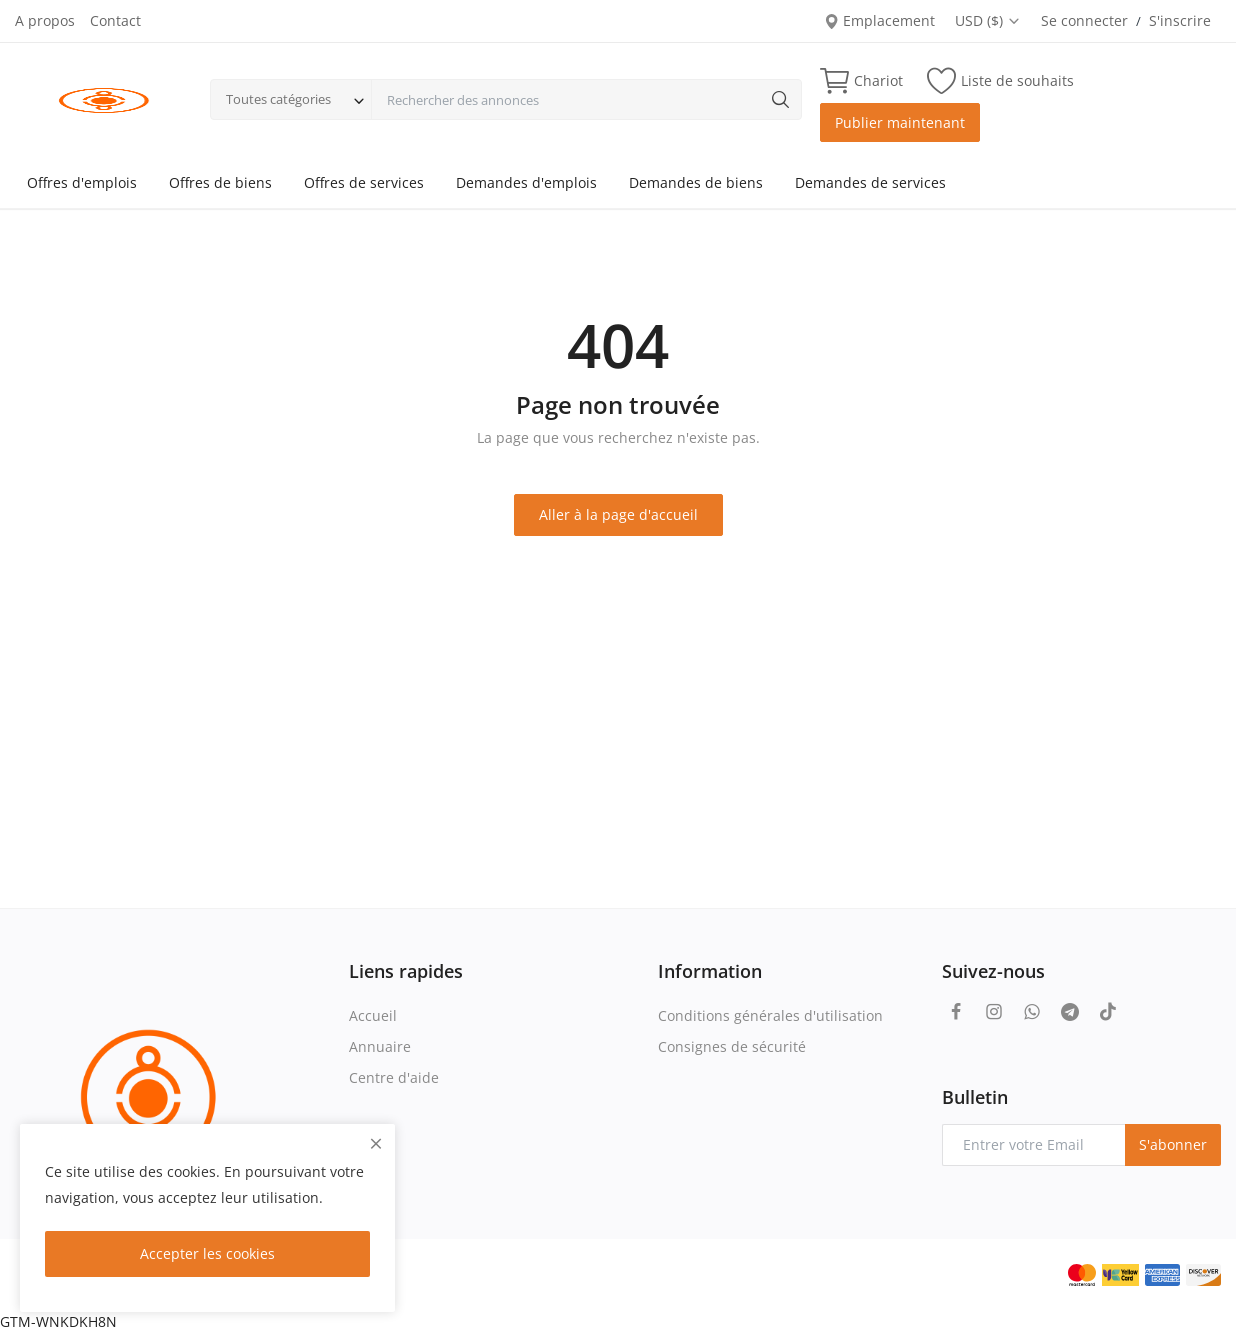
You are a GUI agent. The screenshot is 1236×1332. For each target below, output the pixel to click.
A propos (45, 20)
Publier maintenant (900, 122)
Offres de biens (220, 182)
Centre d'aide (394, 1077)
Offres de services (364, 182)
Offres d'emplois (82, 182)
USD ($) (988, 20)
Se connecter (1084, 20)
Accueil (373, 1015)
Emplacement (879, 20)
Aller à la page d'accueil (618, 514)
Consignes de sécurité (732, 1046)
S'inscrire (1180, 20)
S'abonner (1173, 1144)
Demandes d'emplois (526, 182)
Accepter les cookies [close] (207, 1253)
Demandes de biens (696, 182)
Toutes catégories (278, 99)
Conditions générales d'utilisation (770, 1015)
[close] (376, 1143)
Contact (115, 20)
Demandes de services (870, 182)
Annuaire (380, 1046)
